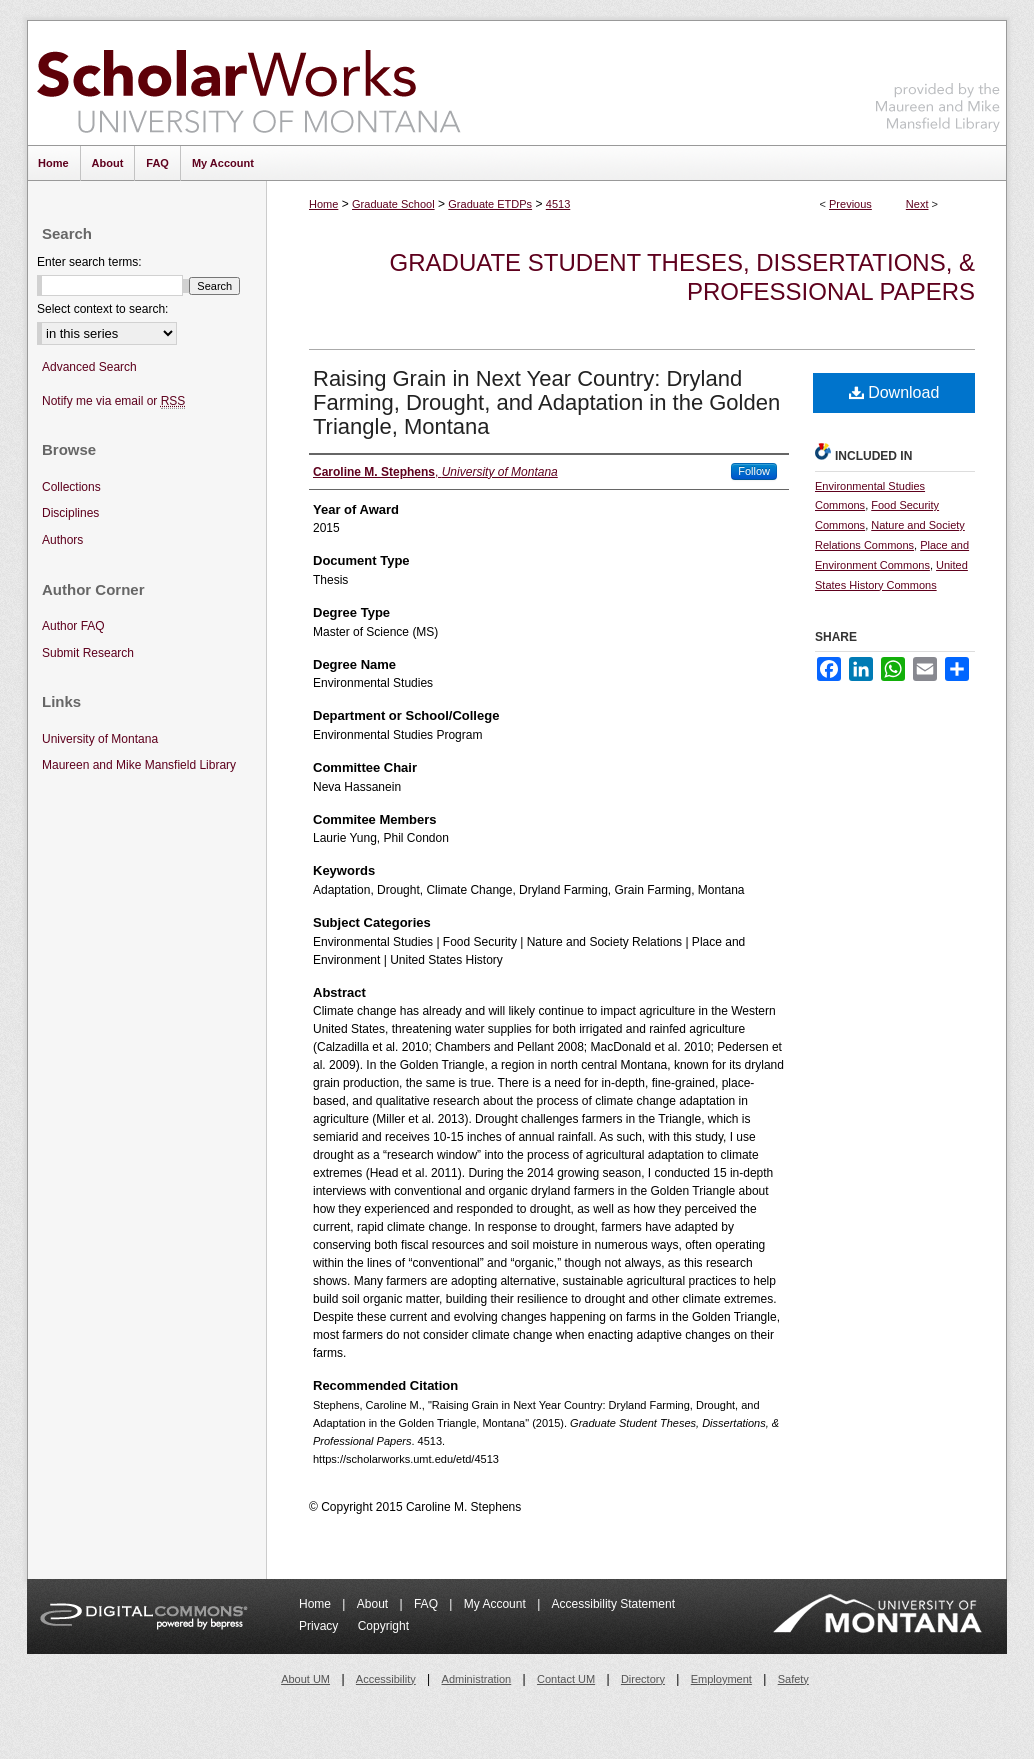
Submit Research (88, 653)
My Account (496, 1604)
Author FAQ (73, 626)
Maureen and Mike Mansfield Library (938, 79)
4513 (558, 204)
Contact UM (566, 1679)
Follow (754, 471)
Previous (850, 204)
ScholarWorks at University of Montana (248, 83)
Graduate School (393, 204)
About (374, 1604)
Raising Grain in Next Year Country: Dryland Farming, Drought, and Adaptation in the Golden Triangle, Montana (546, 402)
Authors (62, 540)
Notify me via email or (113, 401)
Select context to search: (102, 309)
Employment (721, 1679)
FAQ (427, 1604)
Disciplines (70, 513)
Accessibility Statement (613, 1604)
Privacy (320, 1626)
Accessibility (386, 1679)
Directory (643, 1679)
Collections (71, 487)
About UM (305, 1679)
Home (323, 204)
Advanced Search (89, 367)
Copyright (383, 1626)
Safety (793, 1679)
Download (894, 392)
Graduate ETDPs (490, 204)
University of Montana (100, 739)
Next (917, 204)
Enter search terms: (89, 262)
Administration (477, 1679)
